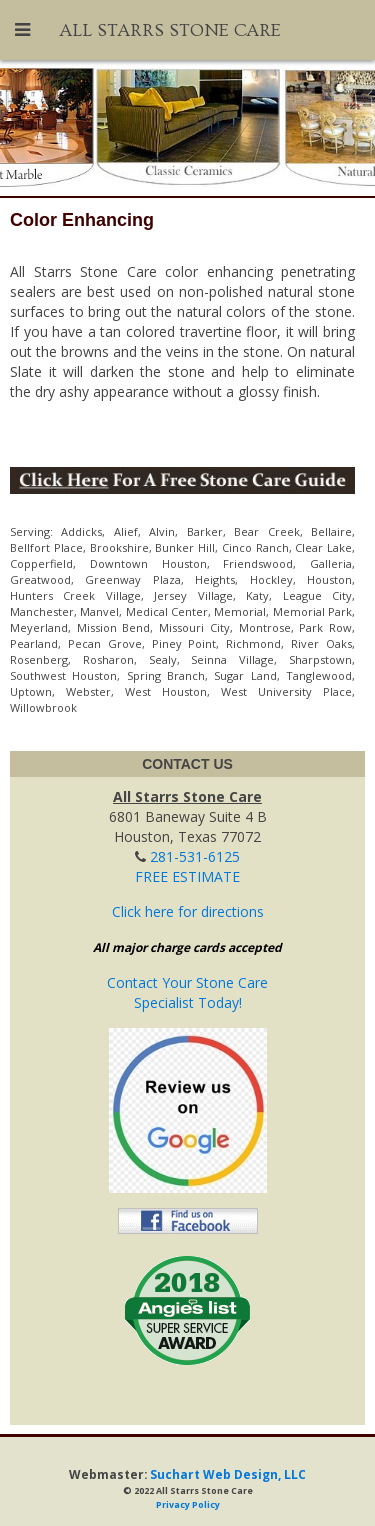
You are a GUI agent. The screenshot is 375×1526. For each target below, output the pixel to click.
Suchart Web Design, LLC (228, 1474)
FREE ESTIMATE (187, 876)
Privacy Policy (188, 1504)
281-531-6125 (195, 856)
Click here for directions (188, 911)
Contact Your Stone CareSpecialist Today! (187, 992)
